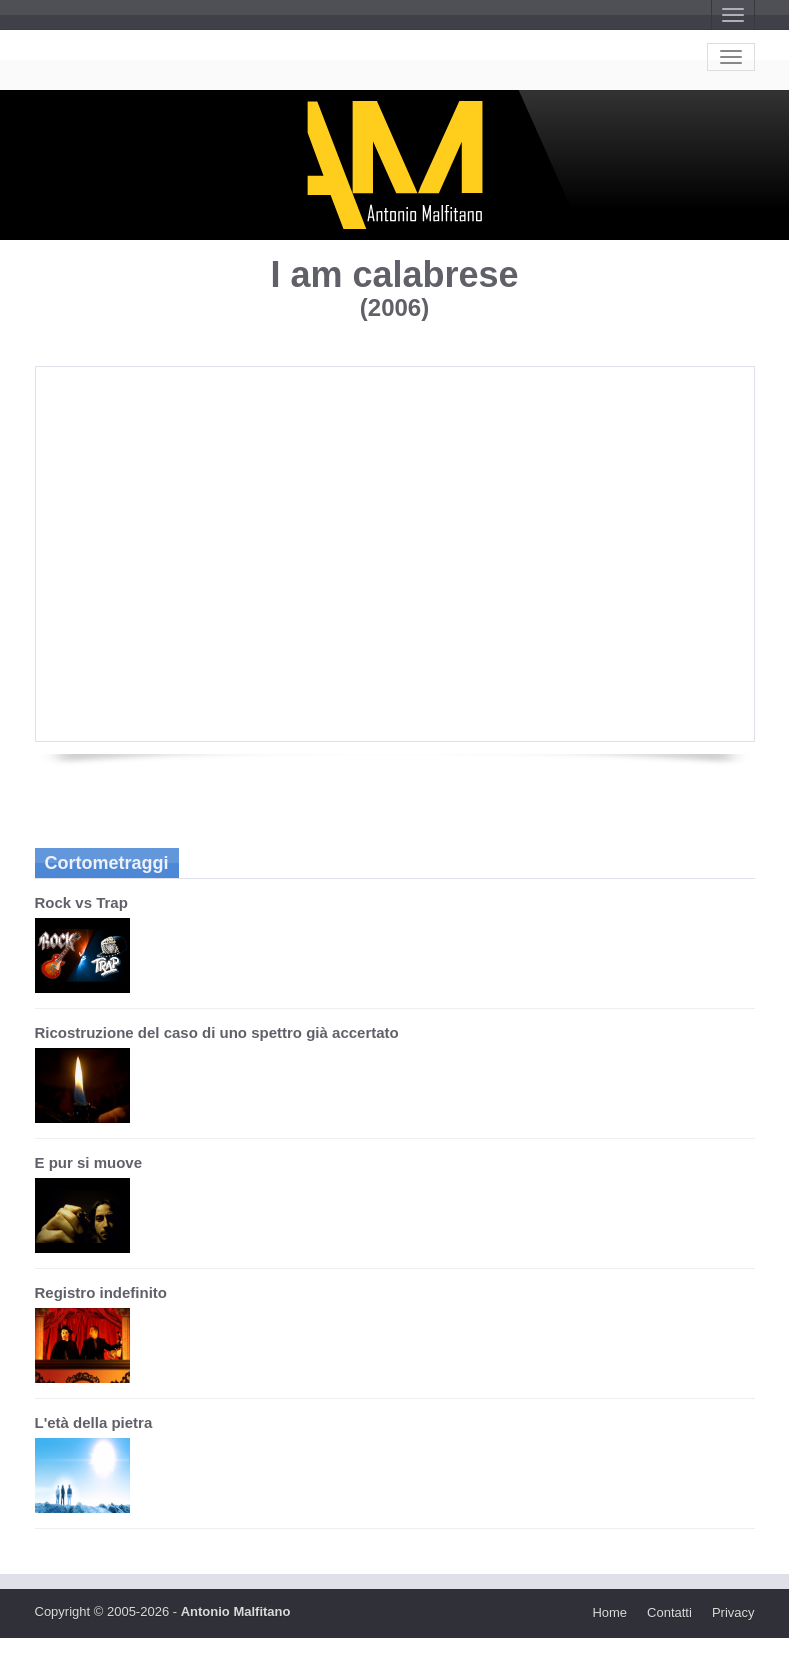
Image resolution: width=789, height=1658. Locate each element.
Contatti (669, 1612)
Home (609, 1612)
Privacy (733, 1612)
